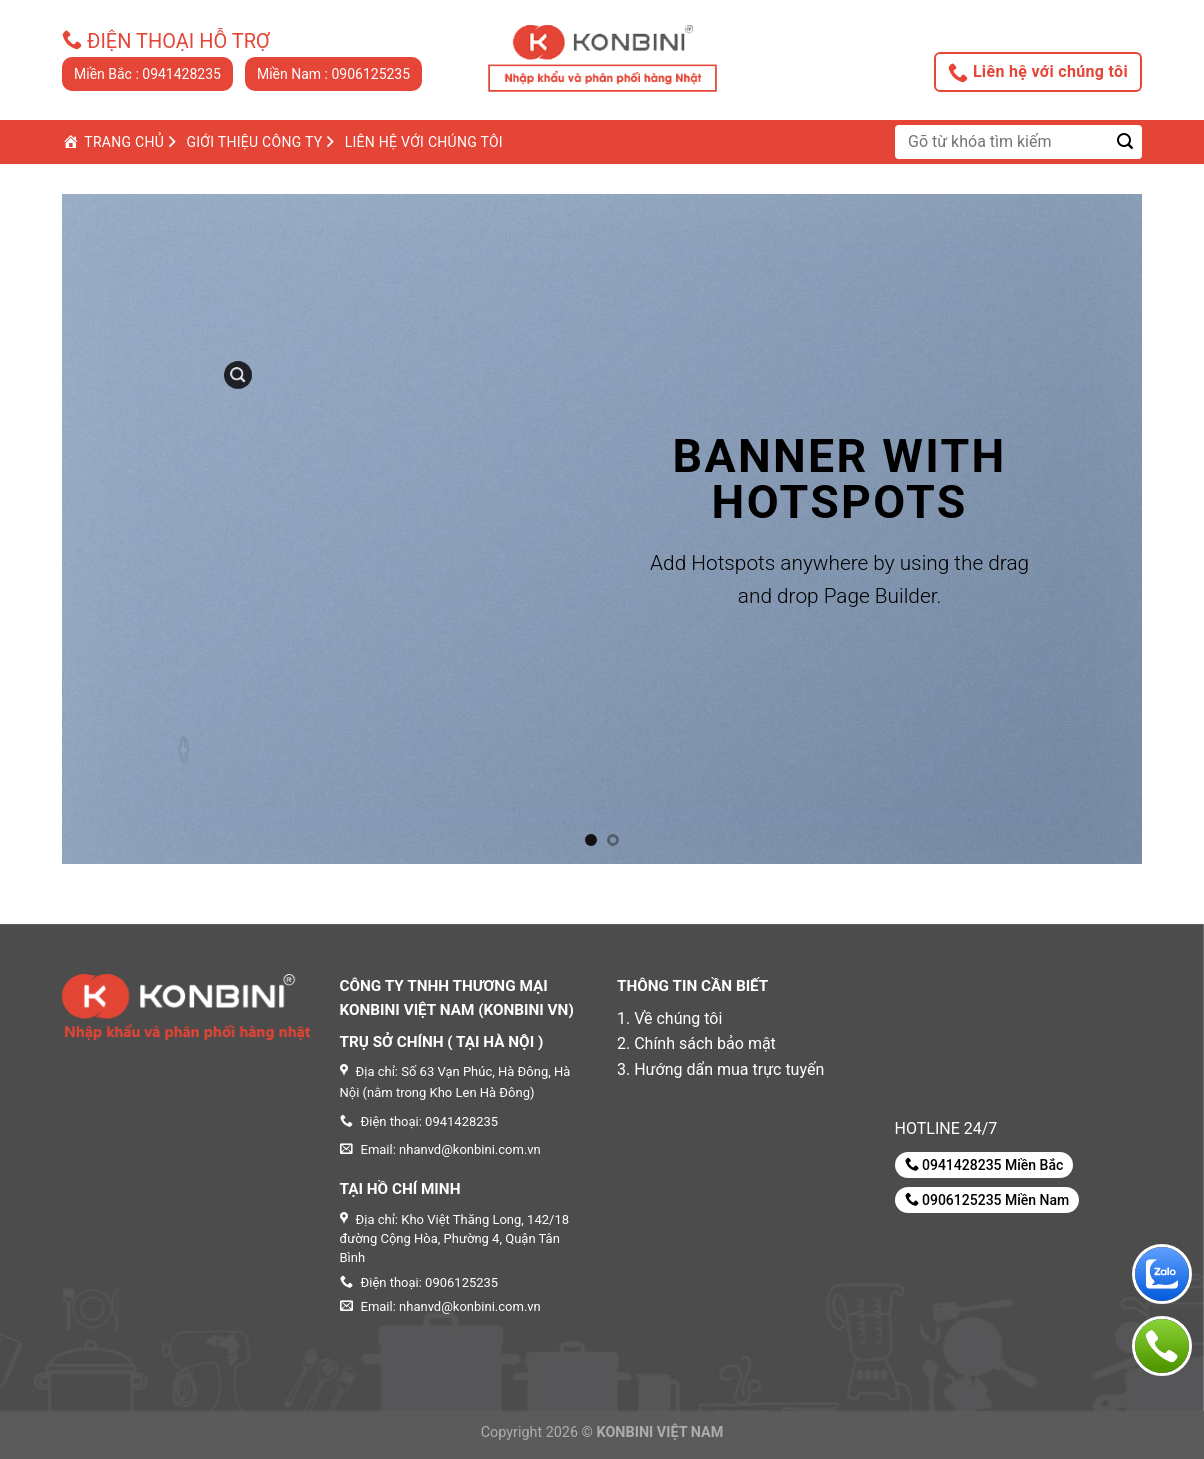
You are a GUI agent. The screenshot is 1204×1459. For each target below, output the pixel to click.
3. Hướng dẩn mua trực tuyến (720, 1069)
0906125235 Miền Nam (987, 1199)
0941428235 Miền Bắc (984, 1164)
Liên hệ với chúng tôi (1038, 72)
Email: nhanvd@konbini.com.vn (440, 1306)
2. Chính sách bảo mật (696, 1043)
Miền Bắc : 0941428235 (147, 74)
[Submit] (1125, 141)
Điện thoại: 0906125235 (419, 1282)
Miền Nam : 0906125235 (333, 74)
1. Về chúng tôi (669, 1018)
